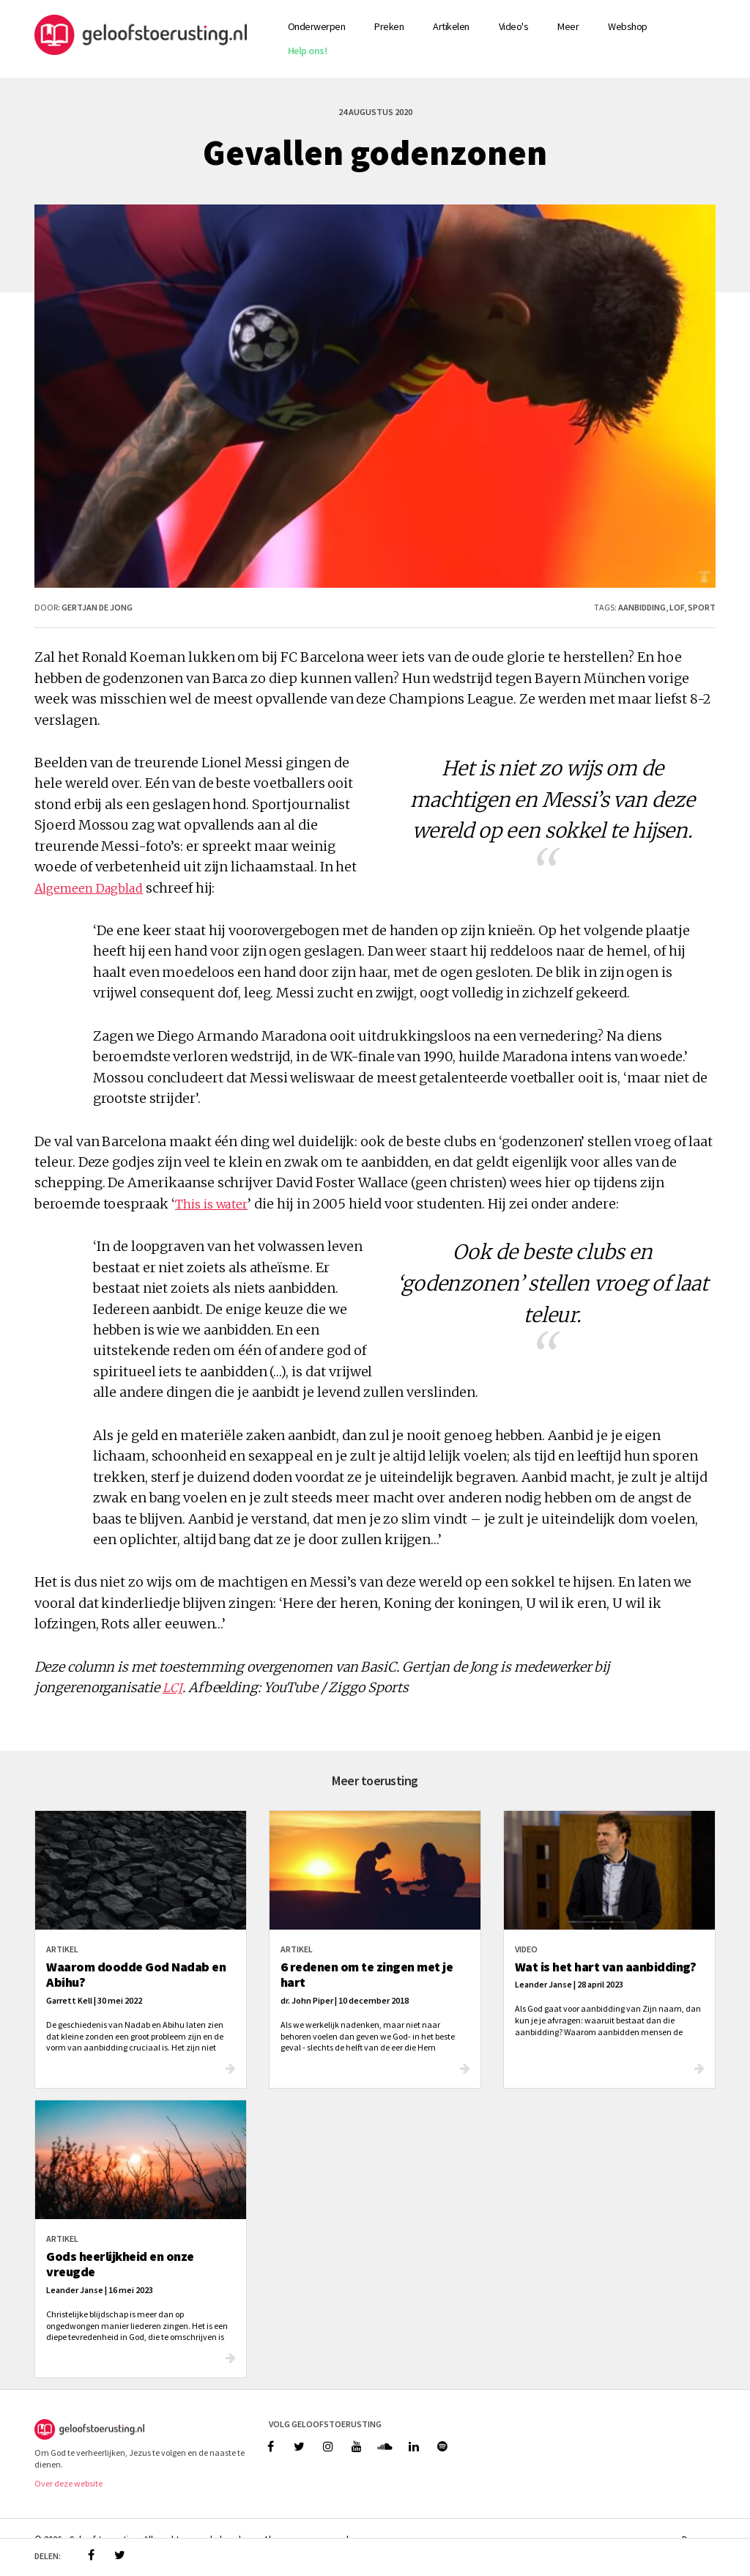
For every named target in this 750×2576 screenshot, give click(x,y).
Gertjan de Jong (97, 607)
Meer (568, 26)
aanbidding (642, 607)
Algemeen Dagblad (88, 888)
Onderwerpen (317, 26)
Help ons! (307, 50)
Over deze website (68, 2483)
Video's (514, 26)
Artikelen (451, 26)
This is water (211, 1204)
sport (702, 607)
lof (676, 607)
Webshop (627, 26)
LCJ (172, 1687)
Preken (389, 26)
